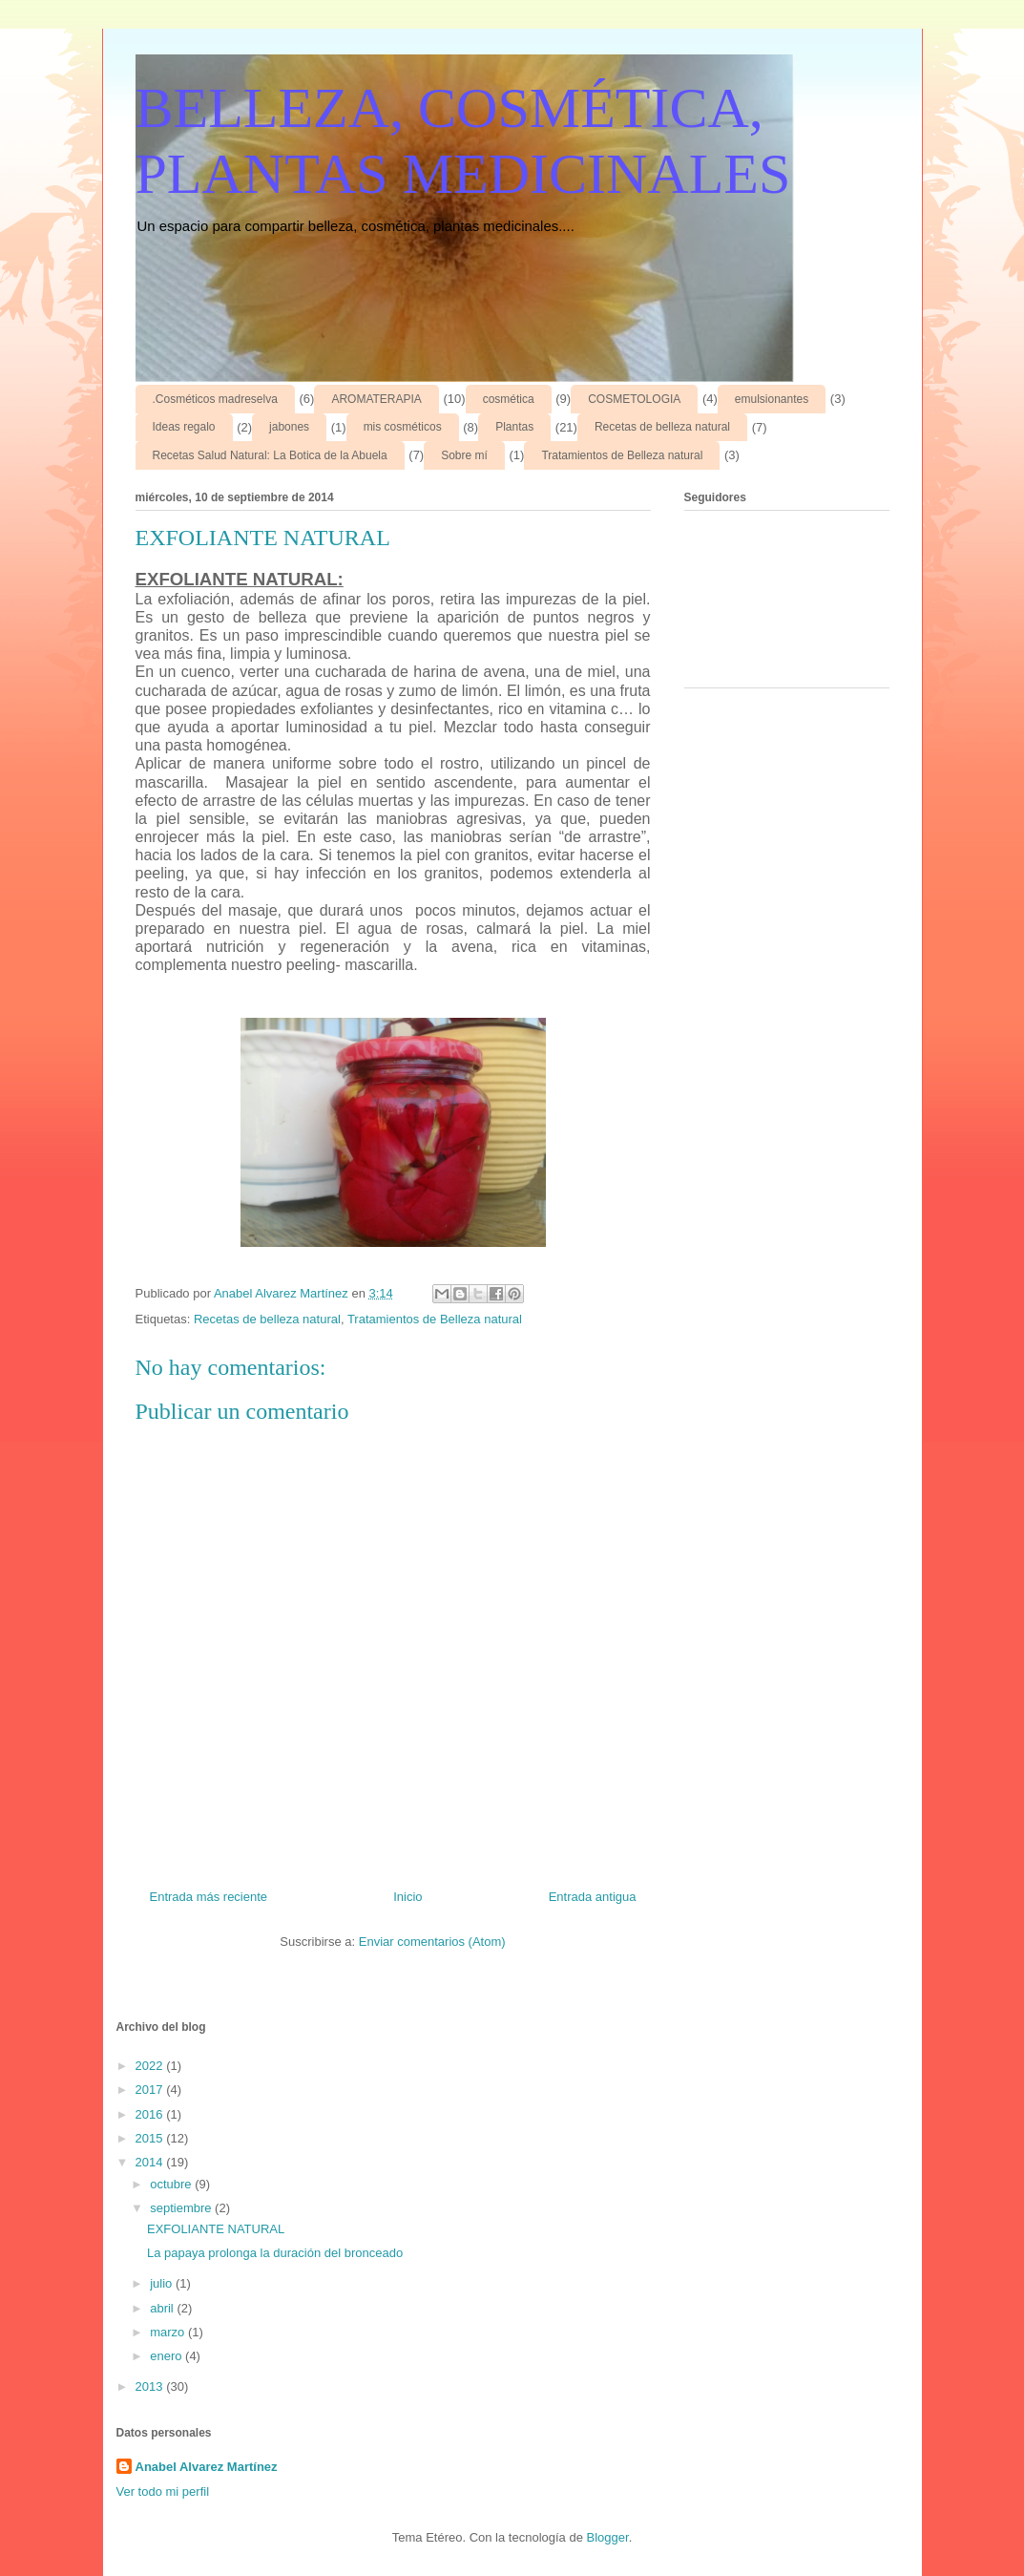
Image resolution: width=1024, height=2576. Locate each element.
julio (163, 2283)
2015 (151, 2138)
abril (163, 2308)
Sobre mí (464, 455)
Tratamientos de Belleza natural (621, 455)
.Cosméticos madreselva (215, 399)
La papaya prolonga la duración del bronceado (275, 2253)
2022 (151, 2066)
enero (167, 2356)
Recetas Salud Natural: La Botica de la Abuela (270, 455)
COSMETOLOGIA (634, 399)
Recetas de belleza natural (662, 426)
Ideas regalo (184, 426)
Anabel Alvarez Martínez (207, 2467)
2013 (151, 2386)
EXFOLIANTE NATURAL (215, 2229)
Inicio (407, 1897)
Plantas (514, 426)
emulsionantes (771, 399)
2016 (151, 2114)
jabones (289, 426)
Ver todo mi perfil (163, 2491)
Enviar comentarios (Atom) (432, 1941)
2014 (151, 2162)
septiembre (182, 2208)
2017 (151, 2089)
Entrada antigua (593, 1897)
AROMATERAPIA (376, 399)
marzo (169, 2332)
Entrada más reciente (209, 1897)
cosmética (508, 399)
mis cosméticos (403, 426)
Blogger (608, 2537)
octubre (172, 2184)
